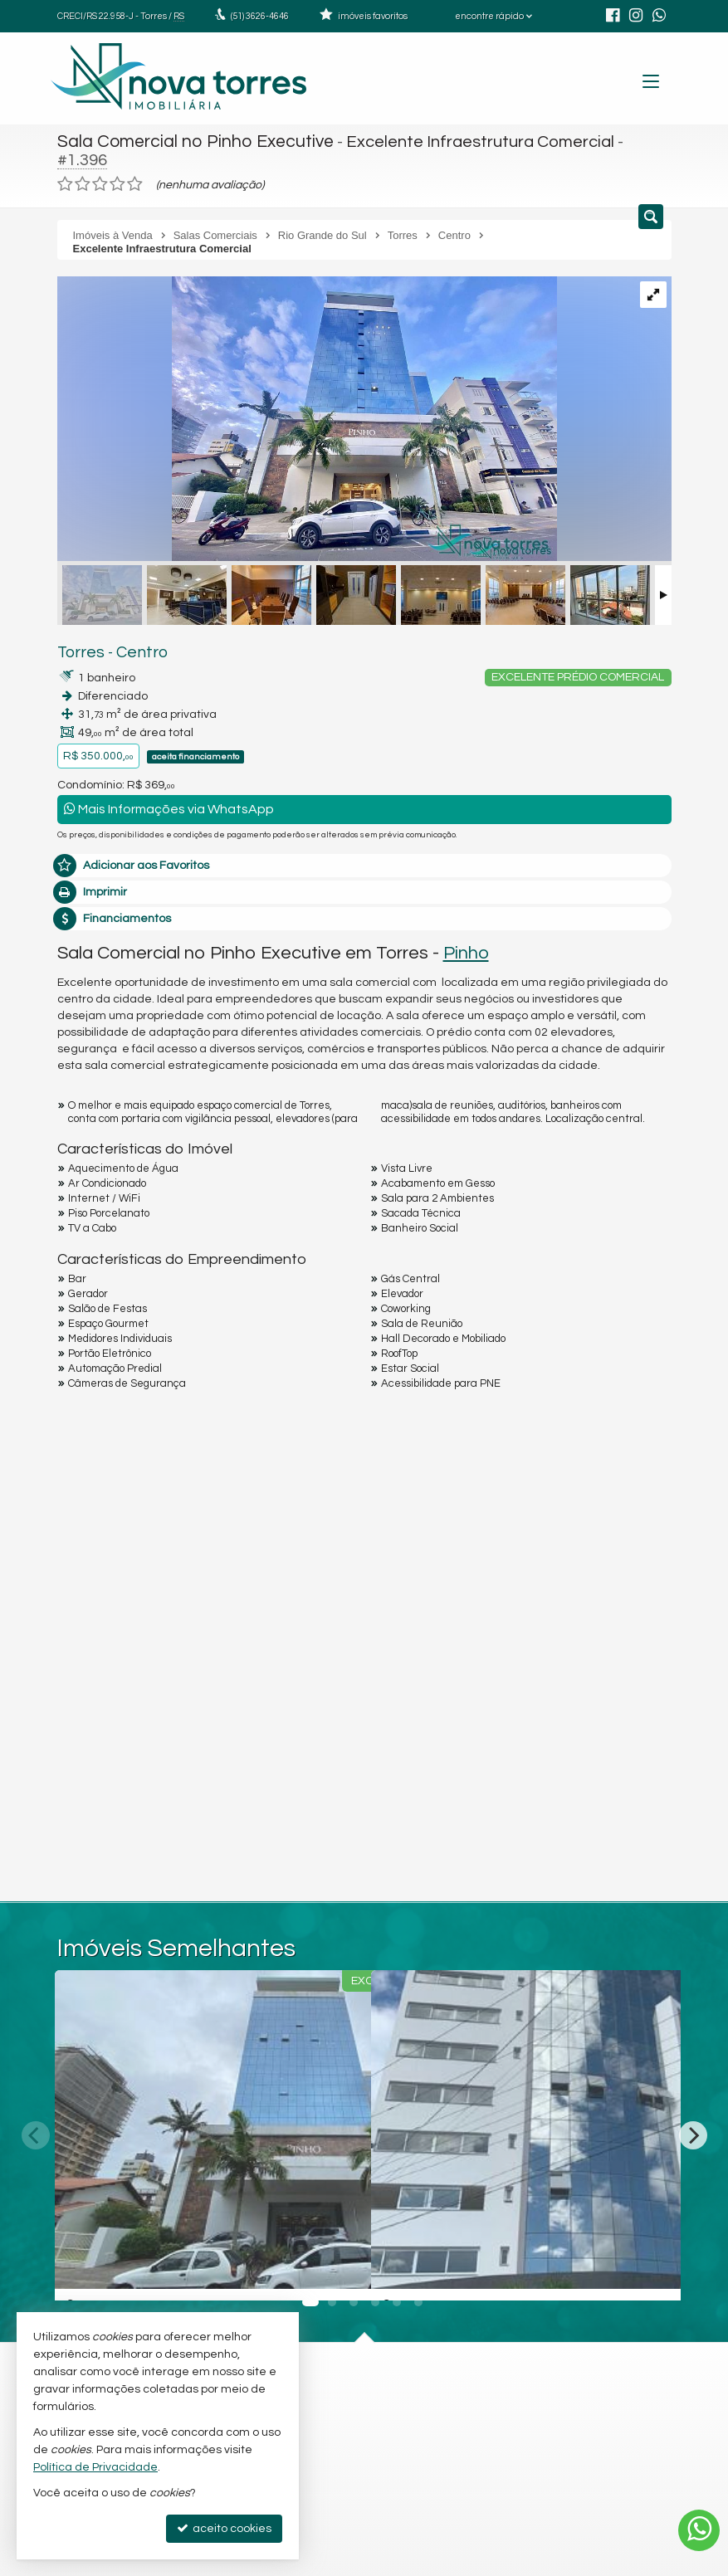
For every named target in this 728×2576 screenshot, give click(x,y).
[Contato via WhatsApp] (699, 2530)
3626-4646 (260, 16)
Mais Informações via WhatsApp (169, 790)
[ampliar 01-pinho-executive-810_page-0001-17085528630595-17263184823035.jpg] (307, 401)
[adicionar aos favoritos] (340, 2254)
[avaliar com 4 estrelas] (117, 165)
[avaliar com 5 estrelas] (135, 165)
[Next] (693, 2115)
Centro (132, 633)
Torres (78, 633)
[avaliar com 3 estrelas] (100, 165)
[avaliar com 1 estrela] (65, 165)
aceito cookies (224, 2528)
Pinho (466, 933)
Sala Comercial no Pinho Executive (188, 141)
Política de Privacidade (95, 2467)
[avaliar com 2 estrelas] (82, 165)
